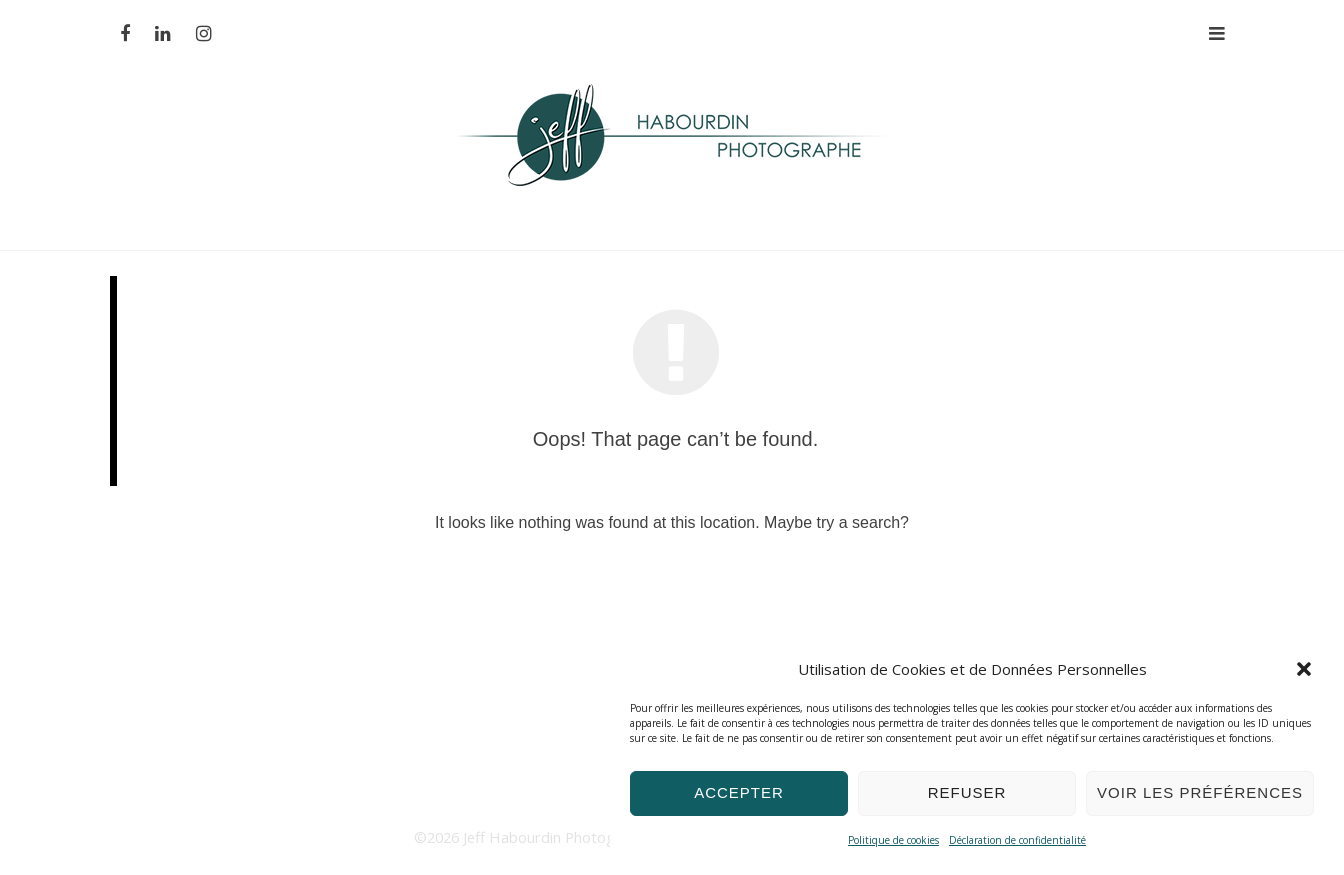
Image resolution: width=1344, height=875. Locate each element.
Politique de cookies (893, 840)
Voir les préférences (1200, 792)
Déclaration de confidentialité (1017, 840)
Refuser (967, 792)
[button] (1304, 669)
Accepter (739, 792)
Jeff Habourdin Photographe (560, 837)
